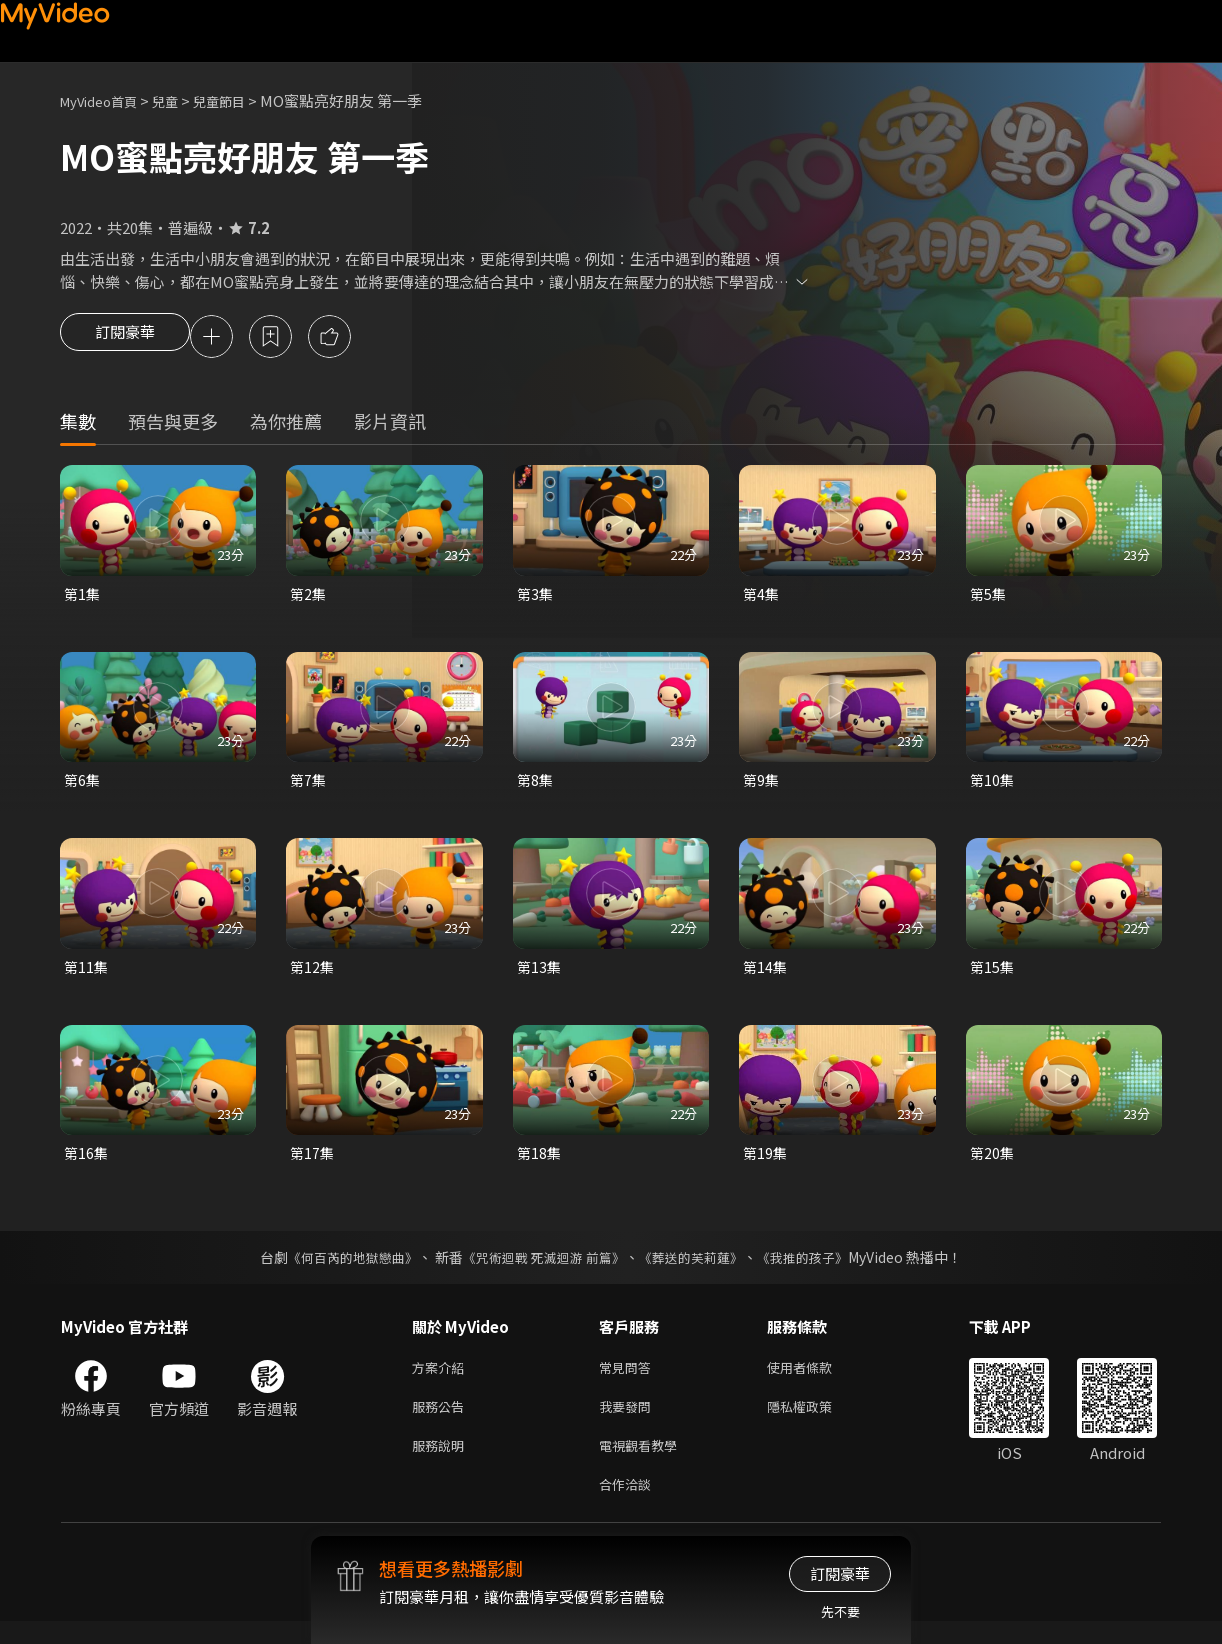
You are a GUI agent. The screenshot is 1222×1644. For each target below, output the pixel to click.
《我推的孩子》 (818, 1268)
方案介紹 (442, 1379)
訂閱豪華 (125, 338)
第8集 (536, 785)
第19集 (766, 1162)
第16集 (87, 1162)
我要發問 (629, 1421)
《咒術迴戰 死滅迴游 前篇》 (542, 1268)
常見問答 (629, 1379)
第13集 (540, 973)
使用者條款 (816, 1379)
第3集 (536, 596)
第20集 (993, 1162)
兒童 (181, 100)
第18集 (540, 1162)
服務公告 (442, 1421)
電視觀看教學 (644, 1463)
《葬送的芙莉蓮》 (699, 1268)
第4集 (762, 596)
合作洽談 (629, 1505)
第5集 (989, 596)
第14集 (766, 973)
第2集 (309, 596)
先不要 (840, 1611)
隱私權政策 (816, 1421)
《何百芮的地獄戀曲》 (340, 1268)
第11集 (87, 973)
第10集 (993, 785)
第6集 (83, 785)
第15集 (993, 973)
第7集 (309, 785)
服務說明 (442, 1463)
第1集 (83, 596)
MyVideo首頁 (105, 100)
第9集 (762, 785)
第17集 (313, 1162)
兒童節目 (241, 100)
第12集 (313, 973)
